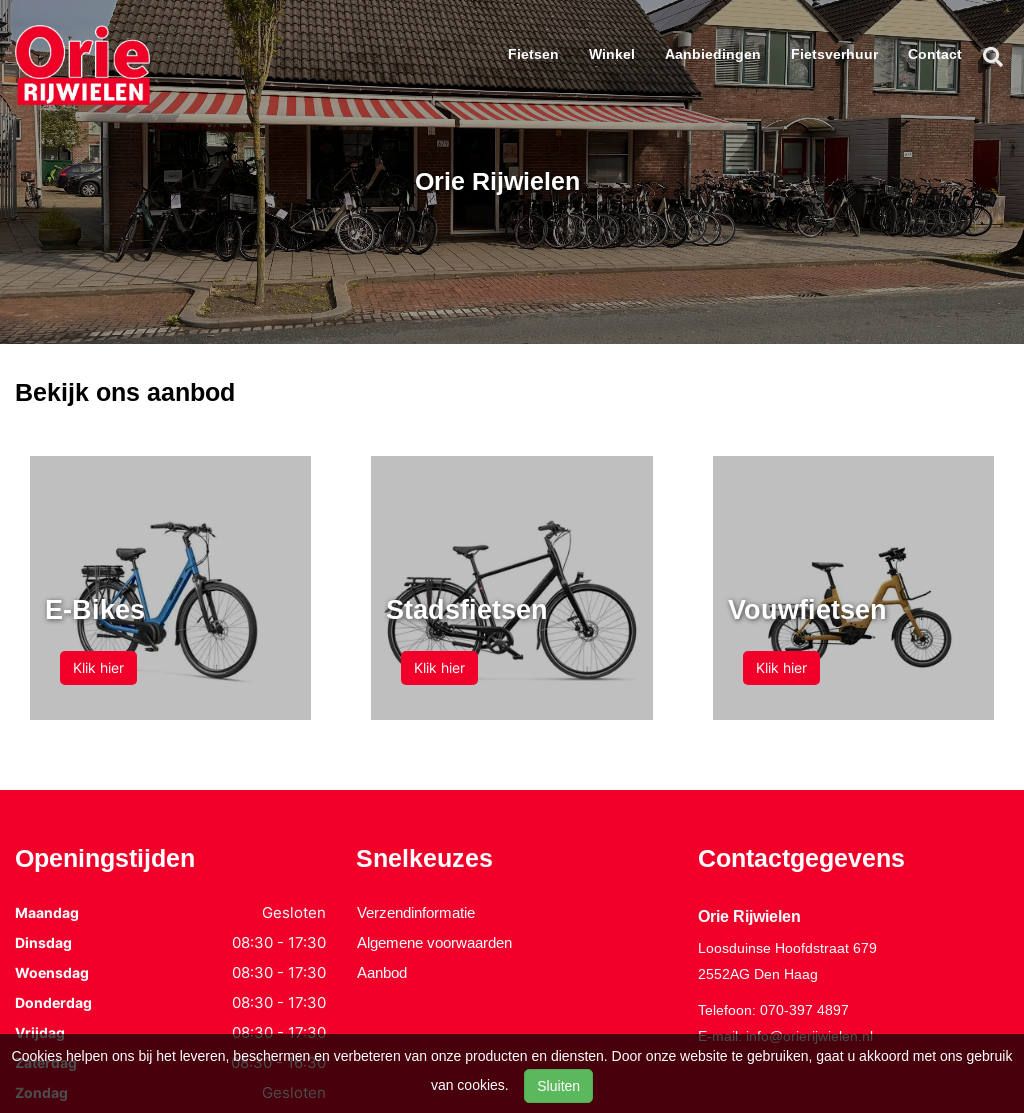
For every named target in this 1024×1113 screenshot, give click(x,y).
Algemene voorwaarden (434, 942)
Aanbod (382, 972)
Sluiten (558, 1086)
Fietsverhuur (834, 54)
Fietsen (533, 54)
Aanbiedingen (713, 54)
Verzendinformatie (416, 912)
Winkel (612, 54)
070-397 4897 (804, 1010)
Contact (935, 54)
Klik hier (98, 667)
